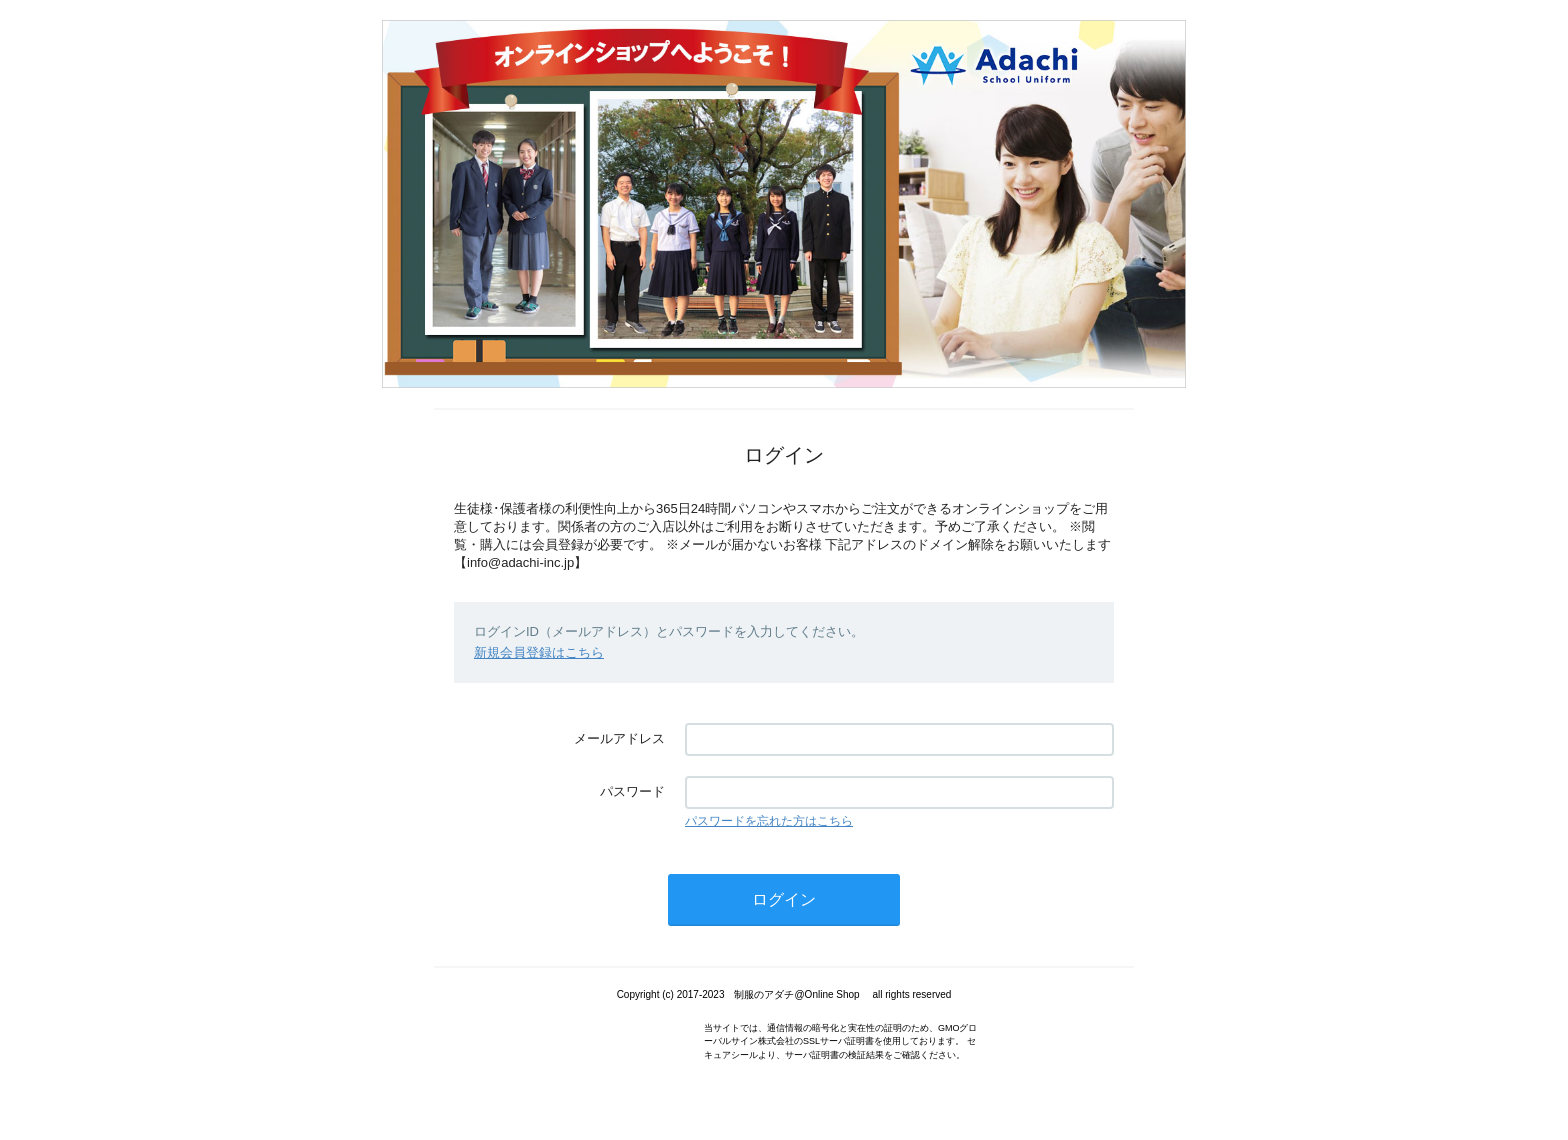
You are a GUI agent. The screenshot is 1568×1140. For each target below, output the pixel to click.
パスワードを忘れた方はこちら (769, 821)
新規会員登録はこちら (539, 652)
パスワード (632, 791)
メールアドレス (619, 738)
